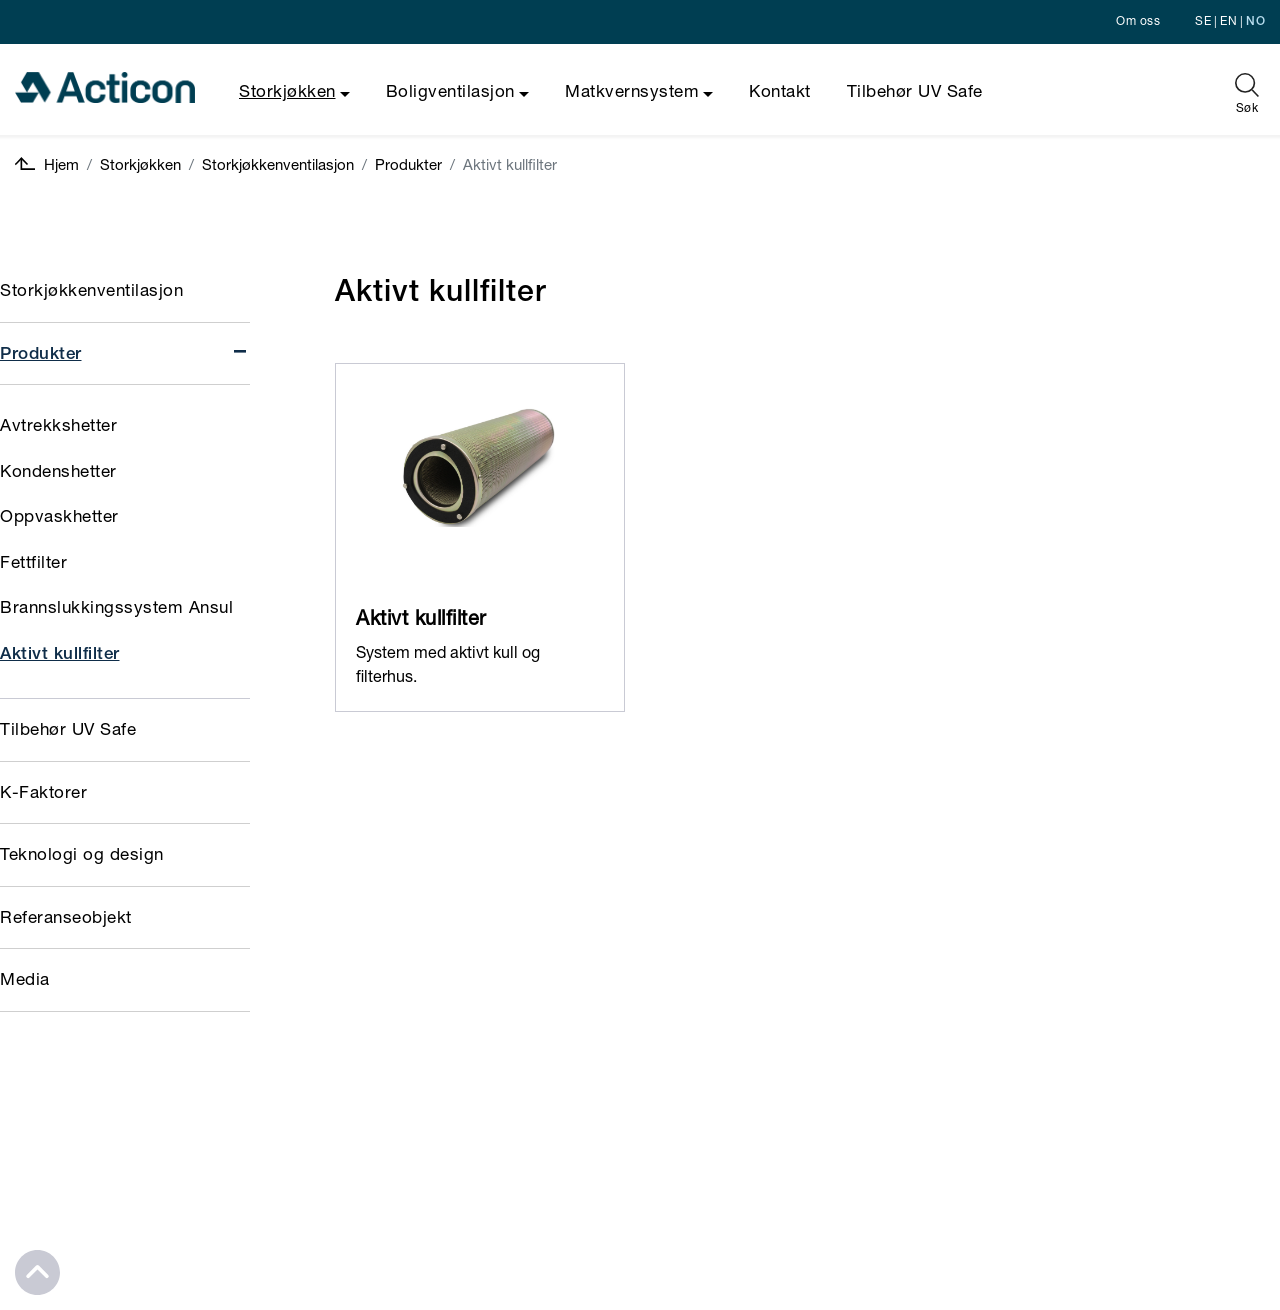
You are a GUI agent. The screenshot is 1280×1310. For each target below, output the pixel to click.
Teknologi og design (82, 856)
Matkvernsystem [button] (632, 93)
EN (1228, 22)
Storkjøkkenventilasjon (278, 166)
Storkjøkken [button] (287, 93)
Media (25, 981)
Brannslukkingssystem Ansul (116, 609)
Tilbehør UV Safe (915, 93)
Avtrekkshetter (58, 427)
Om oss (1138, 22)
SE (1203, 22)
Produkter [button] (125, 353)
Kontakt (780, 93)
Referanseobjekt (66, 919)
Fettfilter (33, 564)
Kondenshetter (58, 473)
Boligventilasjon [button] (450, 93)
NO (1255, 22)
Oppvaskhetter (59, 518)
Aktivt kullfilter (60, 655)
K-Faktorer (43, 794)
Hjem (47, 165)
